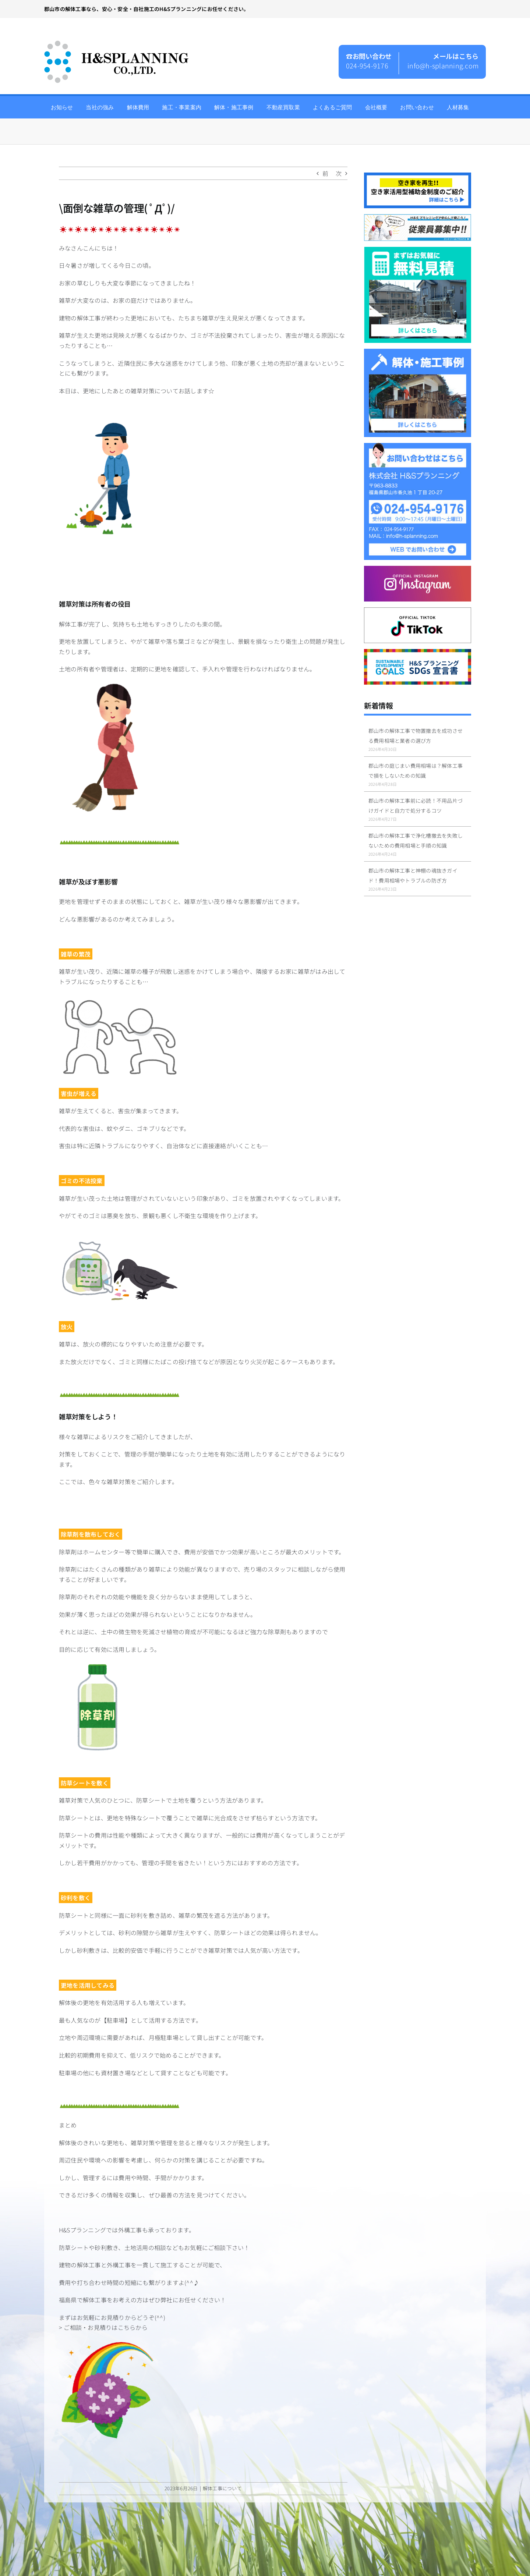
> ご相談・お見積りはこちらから (103, 2327)
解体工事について (222, 2488)
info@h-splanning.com (442, 65)
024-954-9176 (367, 65)
